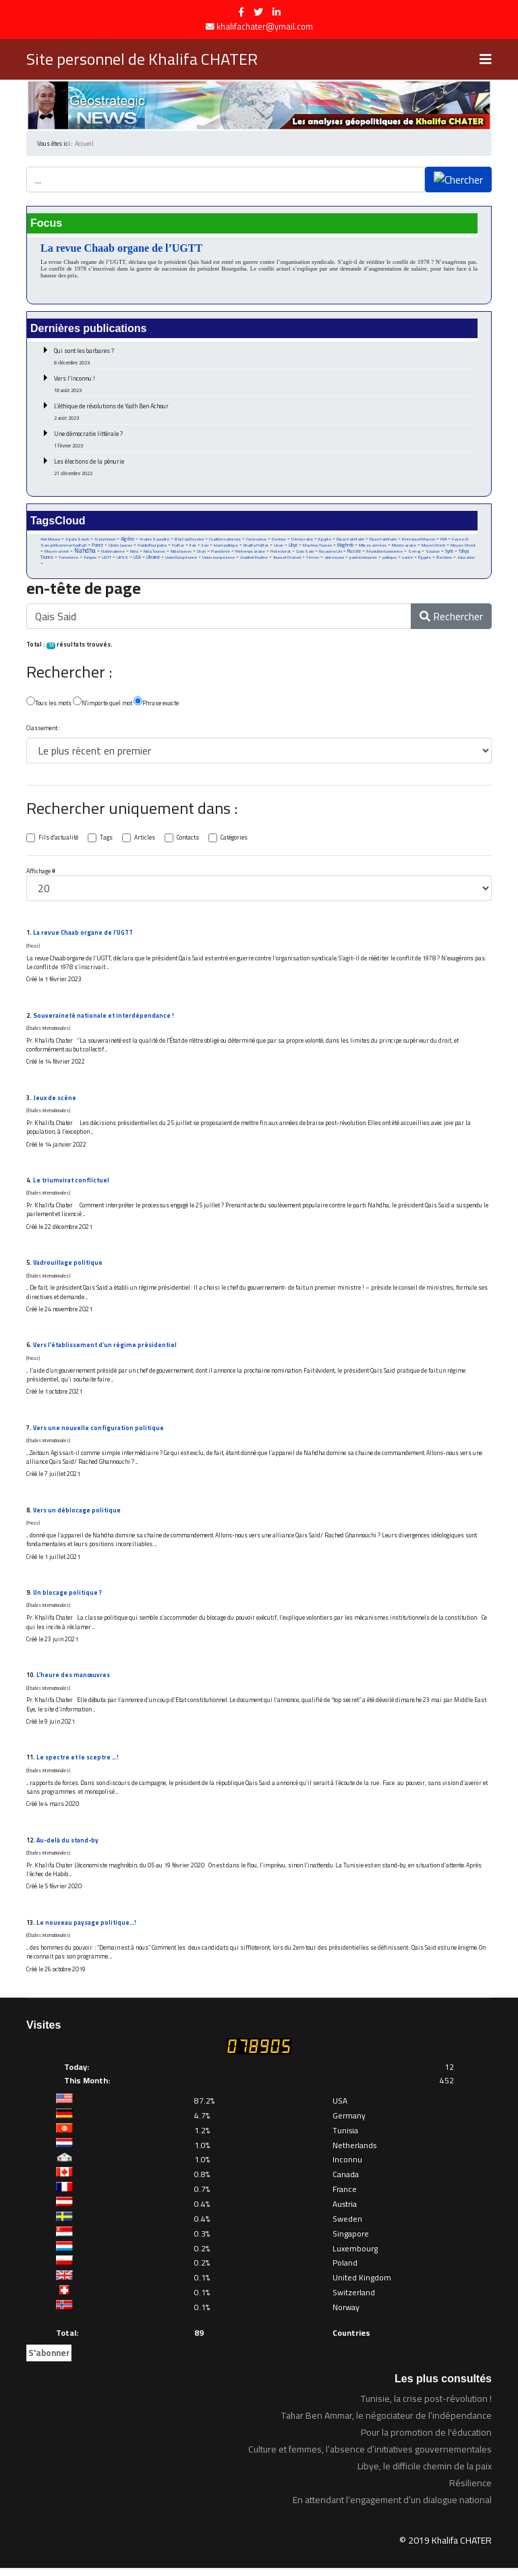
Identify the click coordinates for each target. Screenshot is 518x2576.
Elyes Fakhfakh (383, 540)
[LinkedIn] (276, 12)
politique (391, 559)
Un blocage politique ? (68, 1598)
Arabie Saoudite (154, 540)
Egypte (325, 540)
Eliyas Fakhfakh (351, 540)
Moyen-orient (57, 553)
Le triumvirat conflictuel (71, 1184)
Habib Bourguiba (152, 547)
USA (138, 559)
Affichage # (40, 874)
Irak (193, 547)
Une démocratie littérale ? (264, 439)
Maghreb (346, 546)
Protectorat (280, 553)
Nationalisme (113, 553)
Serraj (415, 553)
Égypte (426, 559)
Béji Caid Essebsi (189, 540)
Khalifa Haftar (256, 547)
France (97, 546)
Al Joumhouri (104, 540)
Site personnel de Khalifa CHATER (142, 59)
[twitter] (258, 12)
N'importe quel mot (102, 704)
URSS (123, 559)
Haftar (179, 547)
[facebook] (241, 12)
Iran (205, 547)
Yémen (314, 559)
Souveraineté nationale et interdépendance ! (103, 1018)
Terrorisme (68, 559)
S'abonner (48, 2361)
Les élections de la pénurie (264, 467)
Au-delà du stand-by (67, 1847)
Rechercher (451, 619)
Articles (144, 840)
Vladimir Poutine (255, 559)
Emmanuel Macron (419, 540)
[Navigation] (486, 59)
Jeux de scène (54, 1101)
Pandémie (220, 553)
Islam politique (226, 547)
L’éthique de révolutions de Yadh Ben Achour (264, 411)
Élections (446, 559)
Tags (106, 840)
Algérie (127, 539)
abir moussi (335, 559)
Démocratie (302, 540)
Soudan (434, 553)
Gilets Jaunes (120, 547)
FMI (444, 540)
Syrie (451, 553)
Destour (279, 540)
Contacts (188, 840)
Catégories (235, 840)
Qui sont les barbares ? (264, 356)
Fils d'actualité (58, 840)
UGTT (106, 559)
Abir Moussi (50, 540)
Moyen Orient (434, 547)
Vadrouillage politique (68, 1267)
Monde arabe (405, 547)
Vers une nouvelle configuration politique (98, 1433)
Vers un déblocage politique (77, 1515)
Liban (279, 547)
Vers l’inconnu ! (264, 384)
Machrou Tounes (318, 547)
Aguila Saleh (77, 540)
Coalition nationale (225, 540)
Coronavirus (256, 540)
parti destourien (364, 559)
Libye (293, 546)
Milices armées (373, 547)
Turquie (90, 559)
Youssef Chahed (288, 559)
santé (408, 559)
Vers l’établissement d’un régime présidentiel (105, 1350)
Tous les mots (48, 704)
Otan (201, 553)
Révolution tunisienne (385, 553)
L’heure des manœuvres (73, 1681)
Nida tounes (181, 553)
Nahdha (85, 552)
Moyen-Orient (463, 547)
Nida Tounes (154, 553)
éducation (468, 559)
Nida (134, 553)
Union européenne (219, 559)
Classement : (43, 731)
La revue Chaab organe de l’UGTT (121, 248)
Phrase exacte (156, 704)
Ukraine (154, 559)
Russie (355, 553)
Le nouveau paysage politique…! (86, 1930)
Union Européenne (182, 559)
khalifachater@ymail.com (265, 26)
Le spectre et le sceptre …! (77, 1764)
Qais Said (305, 553)
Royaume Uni (331, 553)
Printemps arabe (250, 553)
